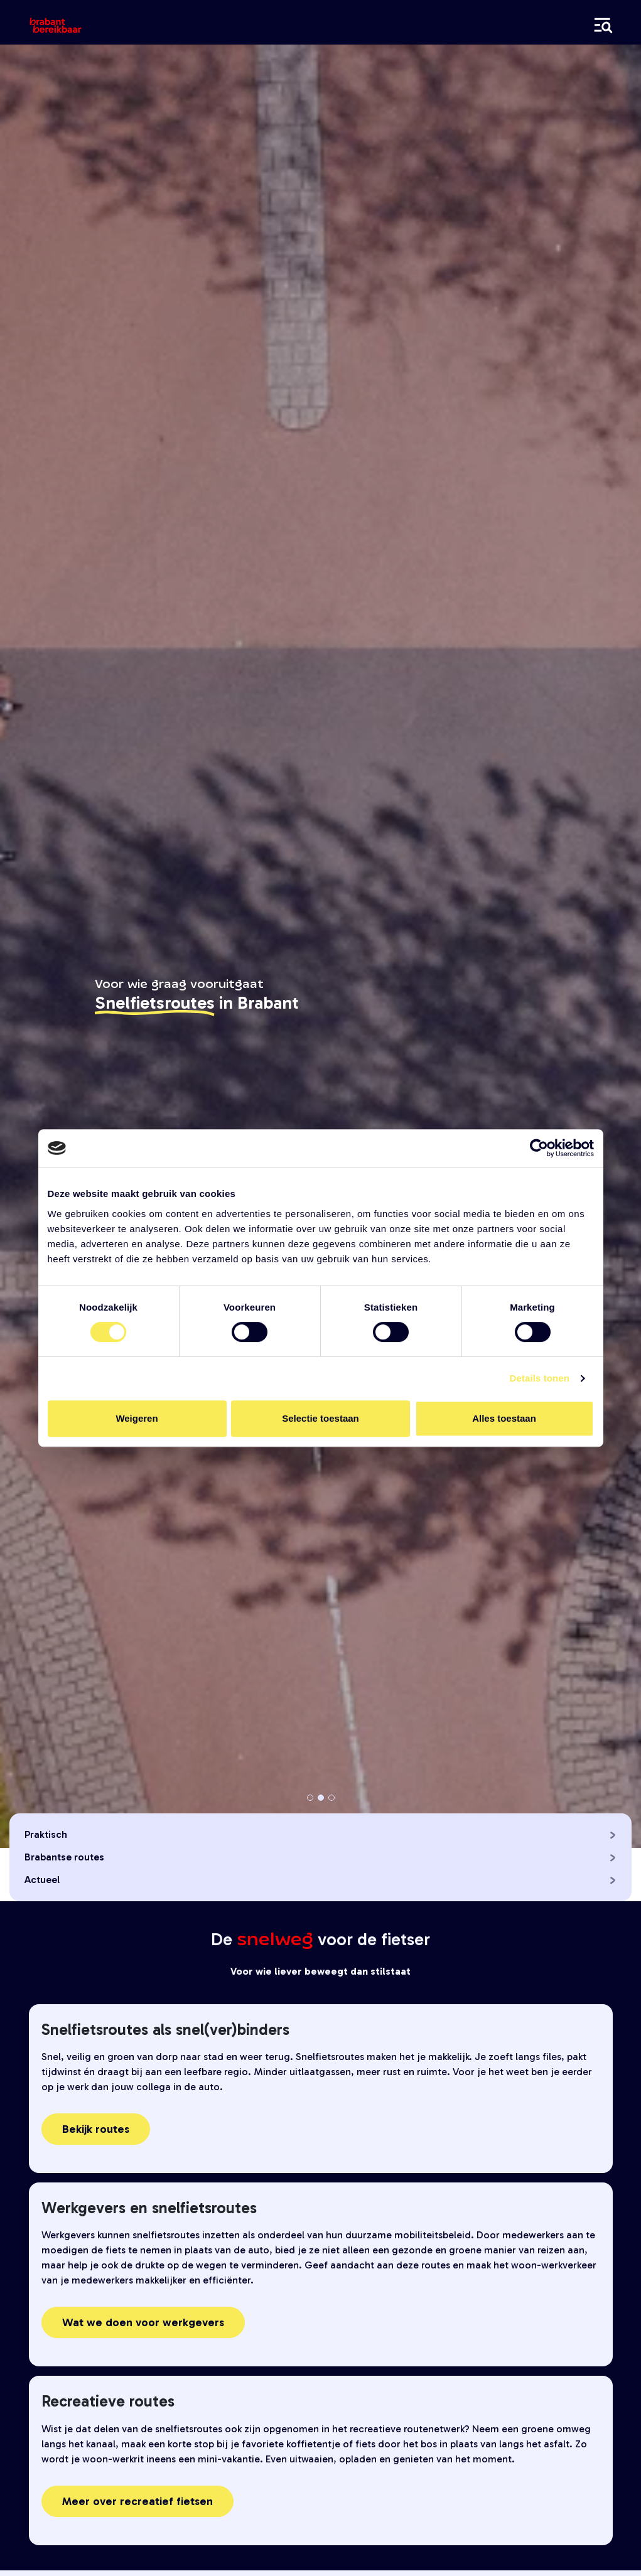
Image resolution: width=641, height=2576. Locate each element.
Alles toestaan (504, 1418)
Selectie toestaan (320, 1418)
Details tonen (539, 1378)
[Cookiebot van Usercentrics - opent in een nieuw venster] (539, 1148)
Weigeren (137, 1418)
